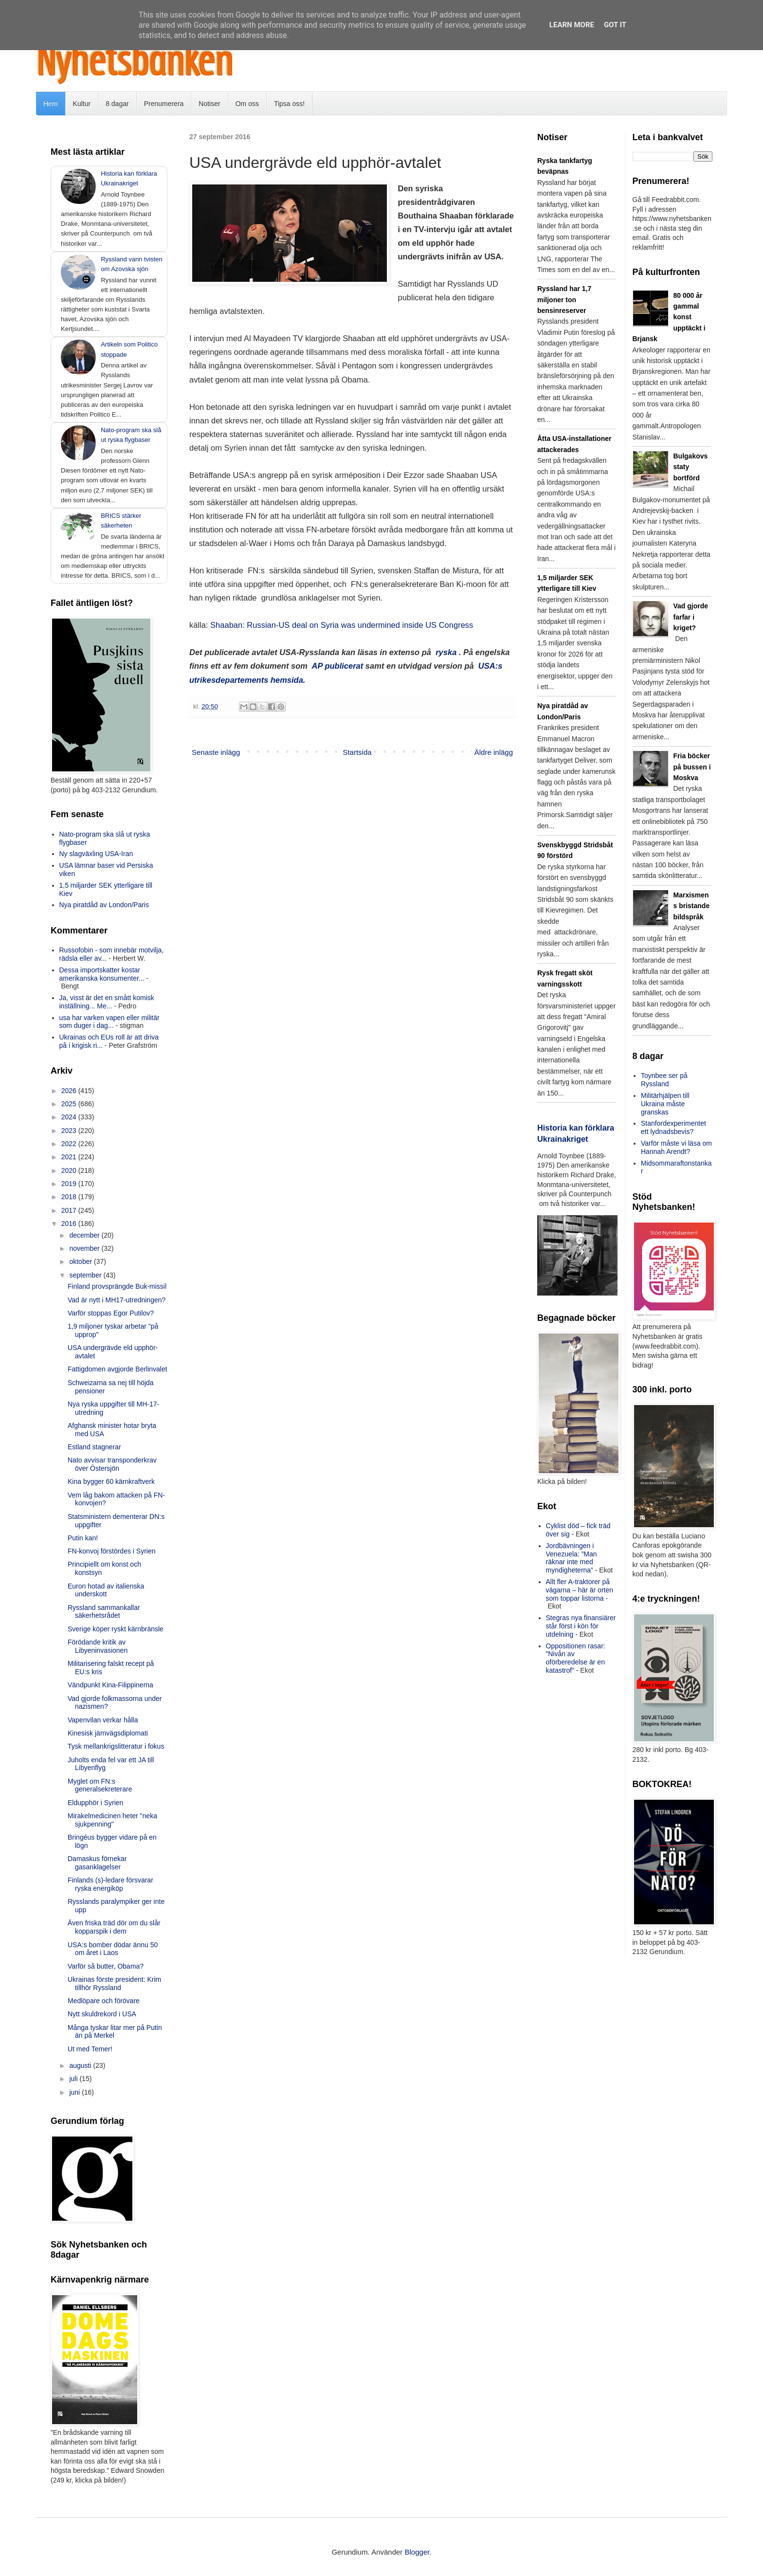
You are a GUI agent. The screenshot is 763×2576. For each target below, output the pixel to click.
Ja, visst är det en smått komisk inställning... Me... (106, 1002)
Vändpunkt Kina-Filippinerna (110, 1685)
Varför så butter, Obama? (106, 1966)
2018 (69, 1197)
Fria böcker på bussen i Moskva (692, 767)
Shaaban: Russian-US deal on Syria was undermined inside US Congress (341, 625)
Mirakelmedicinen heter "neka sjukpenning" (112, 1820)
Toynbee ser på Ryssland (664, 1080)
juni (75, 2092)
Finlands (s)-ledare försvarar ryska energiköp (110, 1884)
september (86, 1275)
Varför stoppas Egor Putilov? (111, 1313)
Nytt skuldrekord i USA (102, 2014)
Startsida (357, 752)
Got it (615, 24)
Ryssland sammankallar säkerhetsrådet (104, 1612)
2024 (69, 1117)
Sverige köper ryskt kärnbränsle (116, 1629)
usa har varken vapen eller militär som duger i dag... (109, 1022)
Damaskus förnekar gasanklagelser (97, 1863)
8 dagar (117, 104)
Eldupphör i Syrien (95, 1803)
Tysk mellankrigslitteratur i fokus (116, 1746)
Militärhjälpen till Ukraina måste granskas (665, 1104)
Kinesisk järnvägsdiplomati (108, 1733)
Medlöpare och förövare (104, 2001)
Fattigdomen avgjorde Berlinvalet (117, 1369)
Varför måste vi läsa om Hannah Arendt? (676, 1147)
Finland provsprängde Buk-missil (117, 1286)
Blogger (417, 2552)
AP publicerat (337, 665)
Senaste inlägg (216, 752)
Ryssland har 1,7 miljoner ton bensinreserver (564, 299)
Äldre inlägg (493, 752)
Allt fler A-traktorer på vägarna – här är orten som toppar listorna (580, 1590)
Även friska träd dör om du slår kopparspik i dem (114, 1927)
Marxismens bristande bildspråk (691, 906)
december (85, 1235)
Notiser (209, 104)
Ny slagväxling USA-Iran (96, 854)
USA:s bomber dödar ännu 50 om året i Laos (113, 1949)
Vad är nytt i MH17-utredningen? (116, 1300)
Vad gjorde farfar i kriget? (690, 617)
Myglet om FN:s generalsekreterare (100, 1785)
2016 (69, 1223)
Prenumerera (164, 104)
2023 (69, 1130)
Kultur (82, 104)
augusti (81, 2065)
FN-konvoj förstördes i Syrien (112, 1551)
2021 (69, 1157)
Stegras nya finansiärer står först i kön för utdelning (581, 1626)
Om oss (247, 104)
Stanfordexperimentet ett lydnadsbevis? (673, 1127)
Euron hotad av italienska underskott (106, 1590)
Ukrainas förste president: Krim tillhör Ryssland (114, 1983)
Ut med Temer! (90, 2049)
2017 (69, 1210)
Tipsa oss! (289, 104)
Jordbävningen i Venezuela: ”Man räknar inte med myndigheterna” (571, 1558)
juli (74, 2079)
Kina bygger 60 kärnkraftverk (111, 1481)
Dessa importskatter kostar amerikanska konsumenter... (102, 974)
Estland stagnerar (94, 1447)
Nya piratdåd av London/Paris (104, 905)
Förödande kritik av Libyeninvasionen (97, 1646)
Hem (50, 104)
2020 (69, 1170)
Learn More (571, 24)
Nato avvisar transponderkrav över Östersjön (112, 1464)
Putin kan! (83, 1538)
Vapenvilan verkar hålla (103, 1720)
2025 (69, 1104)
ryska (446, 652)
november (85, 1248)
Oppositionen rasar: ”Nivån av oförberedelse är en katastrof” (575, 1658)
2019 (69, 1184)
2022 (69, 1144)
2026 (69, 1091)
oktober (81, 1261)
